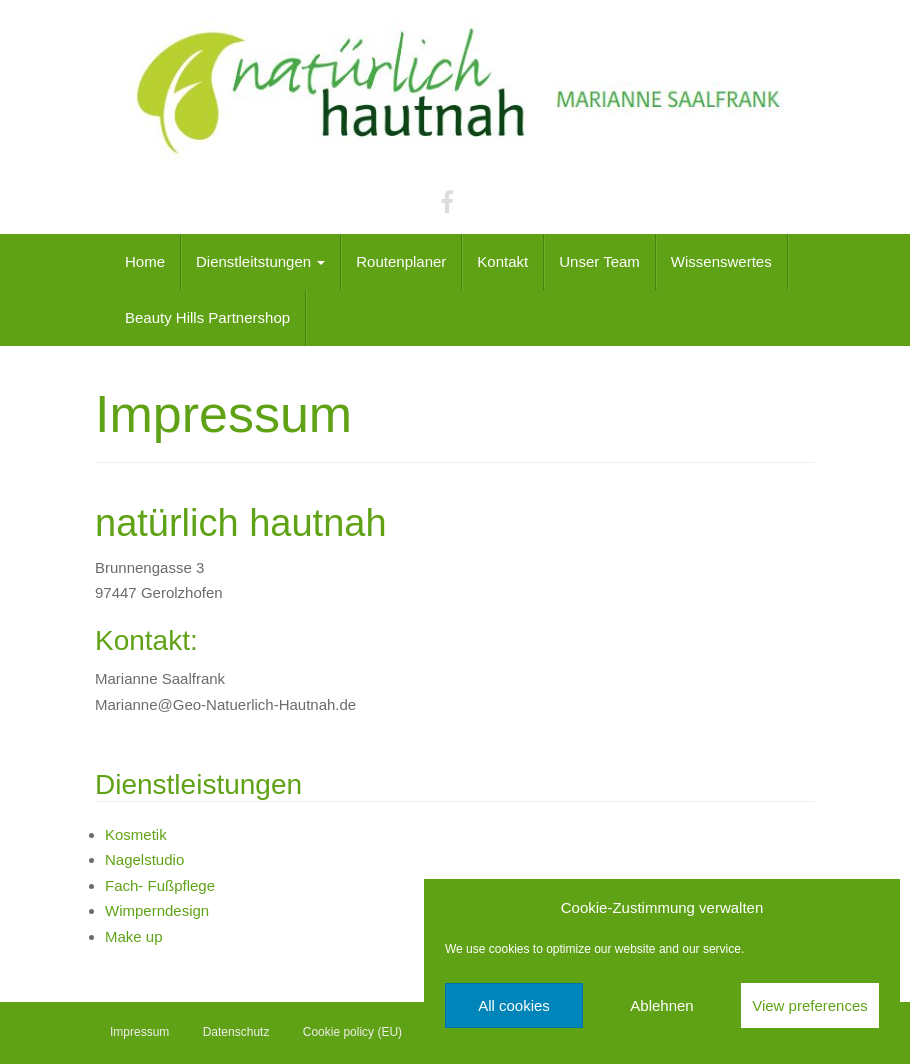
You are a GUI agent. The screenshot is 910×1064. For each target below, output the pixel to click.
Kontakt (502, 261)
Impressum (139, 1032)
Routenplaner (401, 261)
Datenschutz (236, 1032)
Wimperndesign (157, 910)
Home (145, 261)
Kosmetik (136, 834)
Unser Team (599, 261)
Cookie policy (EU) (352, 1032)
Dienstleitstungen (260, 261)
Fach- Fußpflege (160, 885)
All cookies (514, 1005)
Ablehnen (661, 1005)
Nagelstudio (144, 859)
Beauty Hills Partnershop (207, 317)
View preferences (810, 1005)
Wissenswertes (721, 261)
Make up (134, 936)
